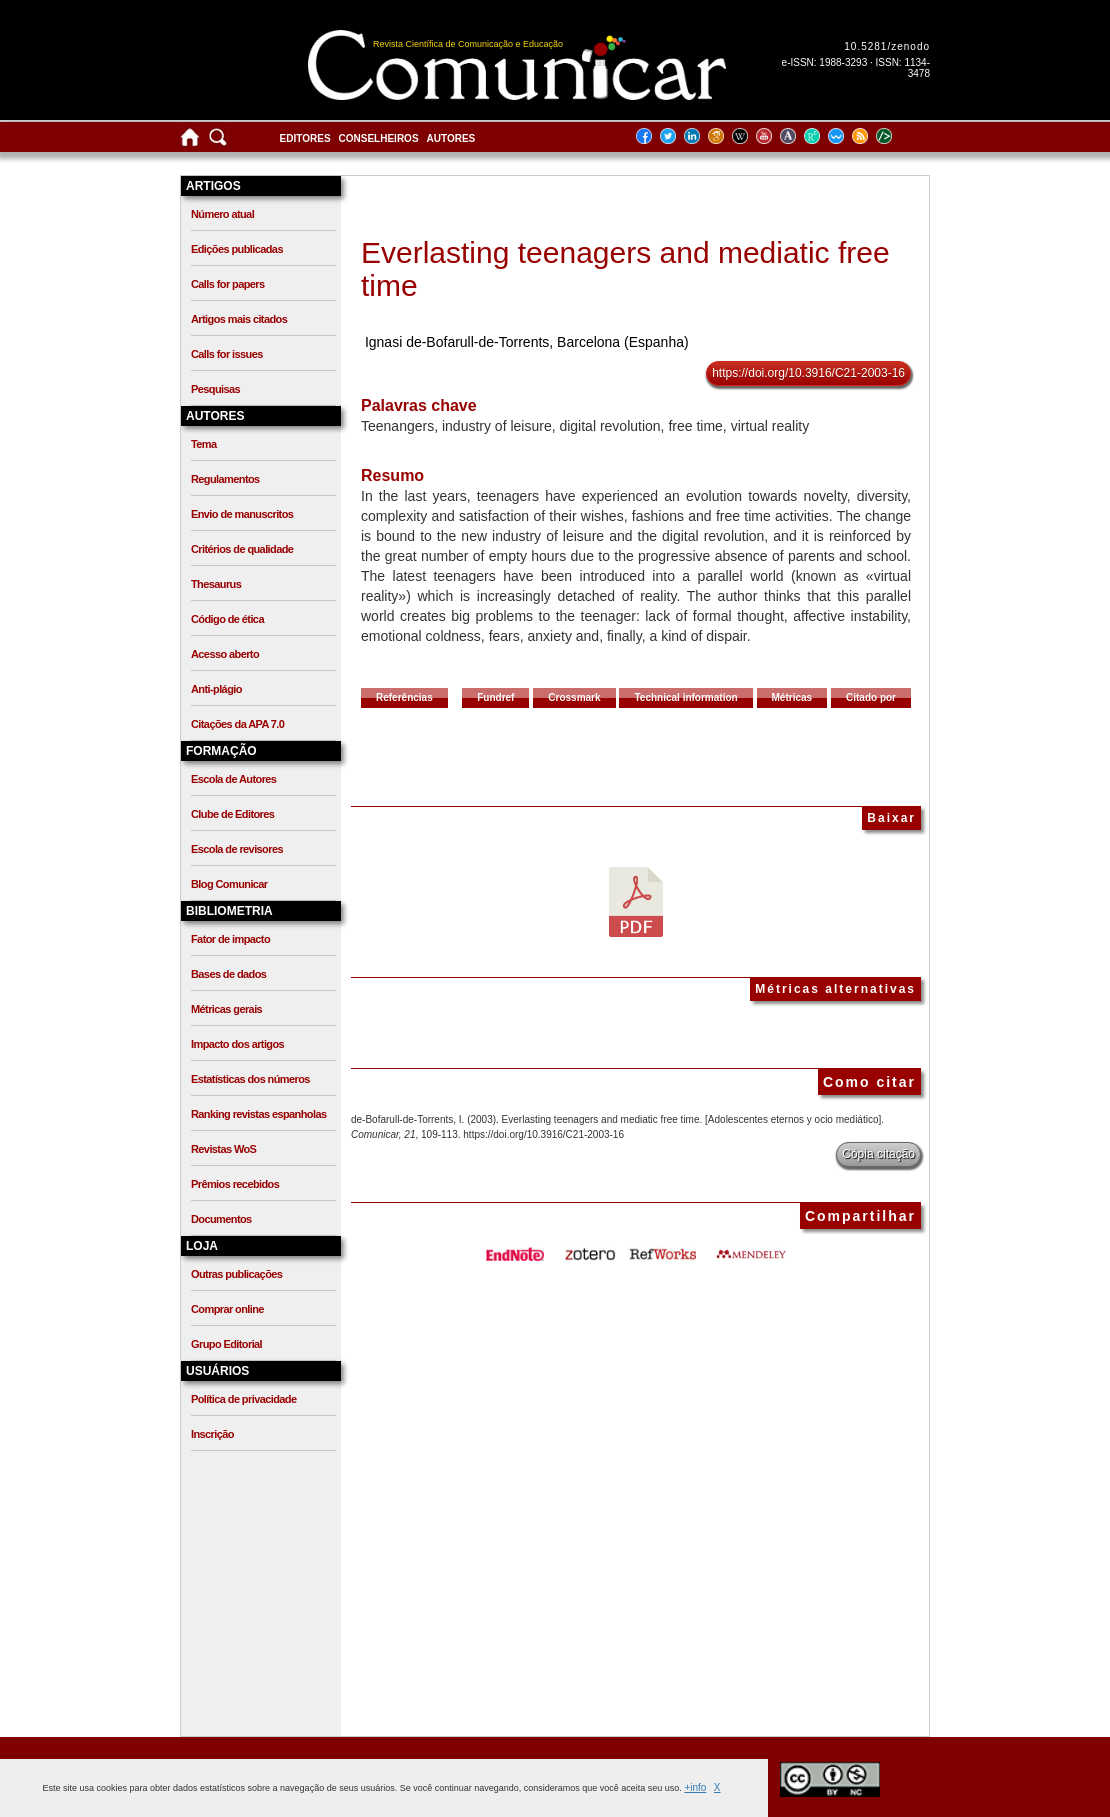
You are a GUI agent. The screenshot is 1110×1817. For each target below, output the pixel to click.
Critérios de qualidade (242, 549)
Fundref (495, 697)
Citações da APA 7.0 (237, 724)
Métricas (792, 697)
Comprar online (227, 1309)
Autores (451, 138)
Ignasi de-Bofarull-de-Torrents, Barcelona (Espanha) (527, 342)
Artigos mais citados (239, 319)
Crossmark (574, 697)
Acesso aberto (225, 654)
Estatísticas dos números (250, 1079)
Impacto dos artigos (237, 1044)
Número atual (222, 214)
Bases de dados (228, 974)
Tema (204, 444)
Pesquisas (215, 389)
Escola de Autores (233, 779)
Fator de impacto (230, 939)
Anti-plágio (216, 689)
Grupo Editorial (226, 1344)
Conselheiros (379, 138)
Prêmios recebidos (235, 1184)
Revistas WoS (223, 1149)
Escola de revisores (237, 849)
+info (695, 1787)
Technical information (685, 697)
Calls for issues (227, 354)
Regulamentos (225, 479)
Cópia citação (878, 1154)
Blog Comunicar (229, 884)
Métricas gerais (226, 1009)
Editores (305, 138)
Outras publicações (236, 1274)
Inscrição (212, 1434)
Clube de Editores (232, 814)
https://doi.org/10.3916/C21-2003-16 (808, 373)
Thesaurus (216, 584)
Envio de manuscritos (242, 514)
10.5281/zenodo (887, 46)
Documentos (221, 1219)
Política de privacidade (243, 1399)
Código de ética (227, 619)
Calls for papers (228, 284)
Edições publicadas (237, 249)
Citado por (871, 697)
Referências (404, 697)
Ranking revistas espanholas (258, 1114)
